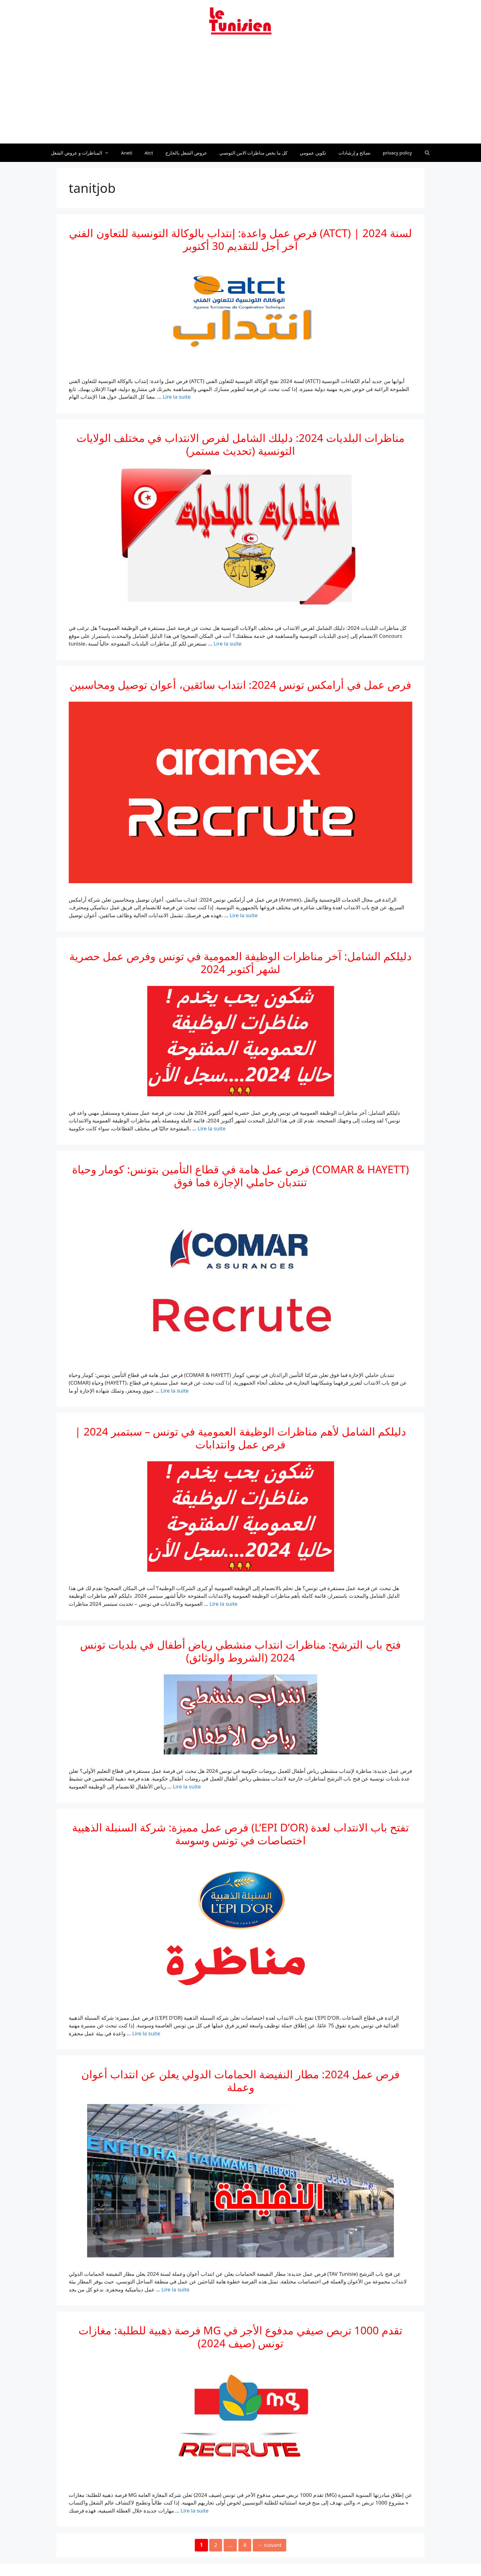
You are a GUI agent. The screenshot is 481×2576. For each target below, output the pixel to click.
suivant (269, 2544)
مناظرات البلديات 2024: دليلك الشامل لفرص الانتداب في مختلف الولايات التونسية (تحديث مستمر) (240, 444)
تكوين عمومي (313, 153)
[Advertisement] (240, 93)
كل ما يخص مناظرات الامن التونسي (253, 153)
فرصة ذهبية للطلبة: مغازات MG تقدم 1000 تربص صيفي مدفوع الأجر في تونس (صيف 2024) (240, 2336)
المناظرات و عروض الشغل (83, 153)
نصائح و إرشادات (354, 153)
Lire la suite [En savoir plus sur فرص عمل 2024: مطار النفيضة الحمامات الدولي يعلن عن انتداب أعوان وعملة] (175, 2289)
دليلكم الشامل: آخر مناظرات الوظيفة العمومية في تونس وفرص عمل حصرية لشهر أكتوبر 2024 (240, 962)
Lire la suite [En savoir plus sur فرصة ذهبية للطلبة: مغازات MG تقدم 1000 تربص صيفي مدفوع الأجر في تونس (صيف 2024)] (195, 2510)
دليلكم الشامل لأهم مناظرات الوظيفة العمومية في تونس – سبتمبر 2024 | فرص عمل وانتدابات (240, 1437)
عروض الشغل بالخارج (186, 153)
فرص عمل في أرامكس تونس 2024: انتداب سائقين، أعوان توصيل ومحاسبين (240, 684)
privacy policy (397, 153)
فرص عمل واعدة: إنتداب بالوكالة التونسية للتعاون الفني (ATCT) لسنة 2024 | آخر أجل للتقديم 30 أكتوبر (240, 239)
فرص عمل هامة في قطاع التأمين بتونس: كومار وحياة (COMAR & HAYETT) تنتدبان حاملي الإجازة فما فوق (240, 1175)
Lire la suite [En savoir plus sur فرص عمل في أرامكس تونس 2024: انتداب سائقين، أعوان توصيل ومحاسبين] (244, 915)
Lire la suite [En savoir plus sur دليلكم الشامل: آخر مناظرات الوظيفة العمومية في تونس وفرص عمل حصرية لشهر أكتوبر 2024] (211, 1128)
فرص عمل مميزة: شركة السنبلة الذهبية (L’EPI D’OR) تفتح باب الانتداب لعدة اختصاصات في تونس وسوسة (240, 1833)
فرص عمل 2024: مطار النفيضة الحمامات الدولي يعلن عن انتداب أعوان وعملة (240, 2080)
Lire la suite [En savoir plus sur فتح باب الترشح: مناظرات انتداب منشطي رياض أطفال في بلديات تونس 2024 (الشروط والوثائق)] (187, 1786)
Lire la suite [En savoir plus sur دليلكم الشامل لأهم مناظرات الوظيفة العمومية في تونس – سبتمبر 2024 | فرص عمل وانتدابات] (223, 1603)
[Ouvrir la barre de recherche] (427, 153)
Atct (148, 153)
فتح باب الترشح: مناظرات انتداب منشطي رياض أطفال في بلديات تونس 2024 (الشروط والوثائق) (240, 1651)
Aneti (127, 153)
